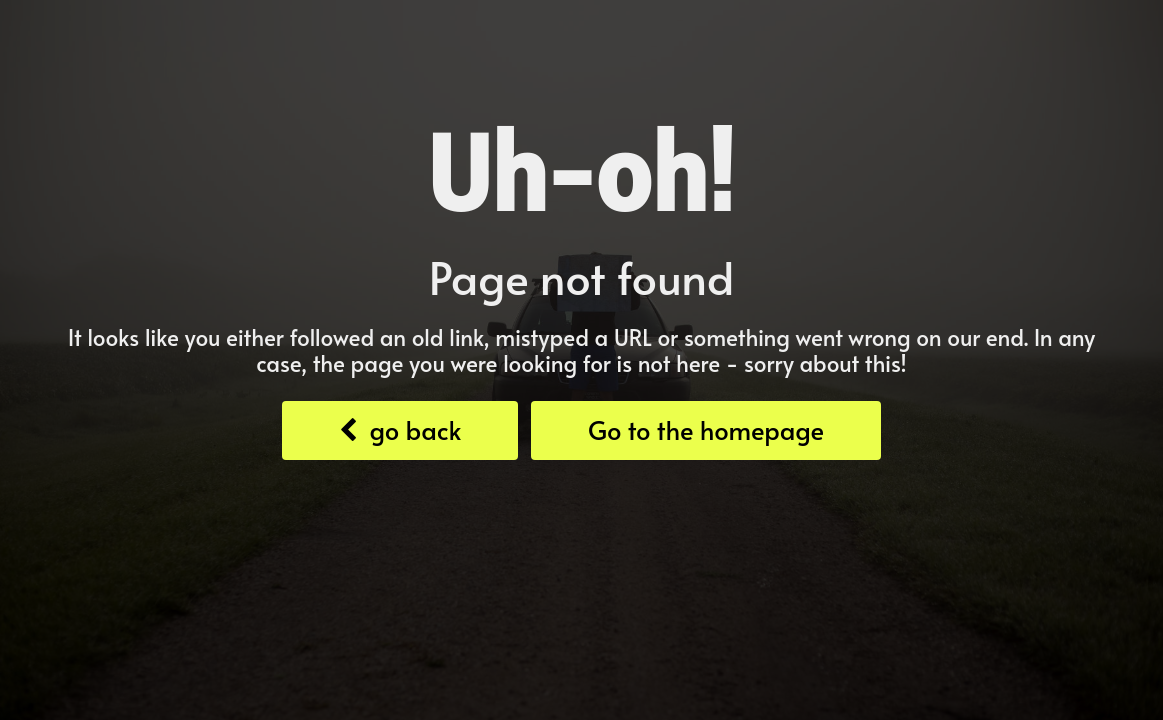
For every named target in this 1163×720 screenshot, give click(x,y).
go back (400, 429)
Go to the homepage (706, 429)
